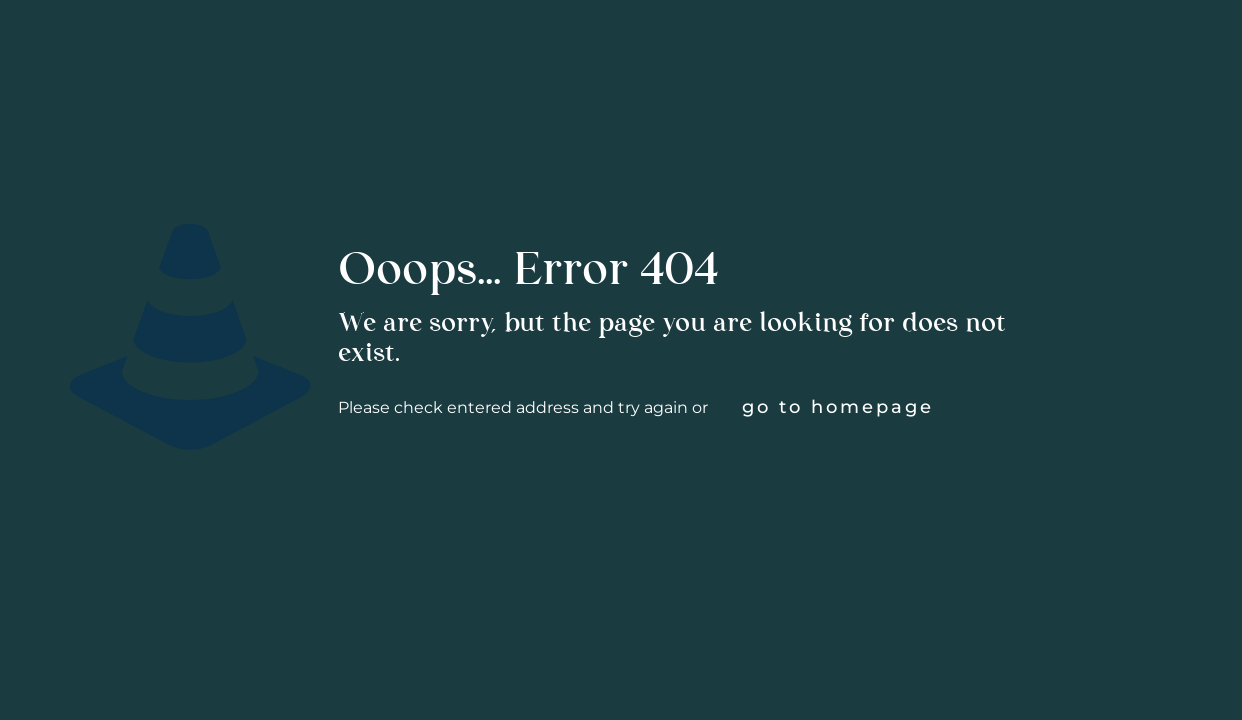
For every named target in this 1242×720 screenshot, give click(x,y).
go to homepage (838, 407)
